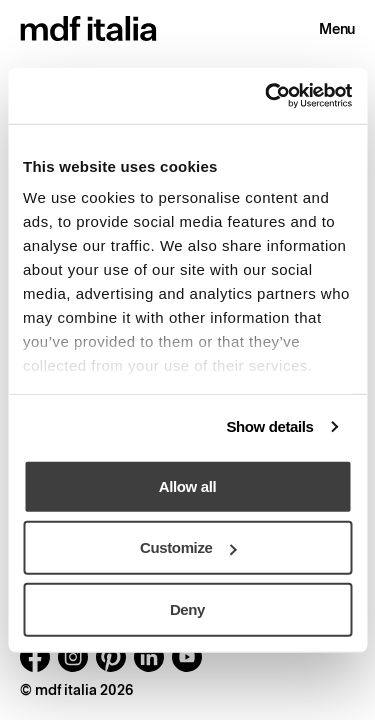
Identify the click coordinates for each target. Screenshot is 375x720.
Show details (269, 426)
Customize (188, 547)
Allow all (187, 485)
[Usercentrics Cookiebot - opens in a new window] (267, 96)
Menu (337, 29)
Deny (187, 608)
